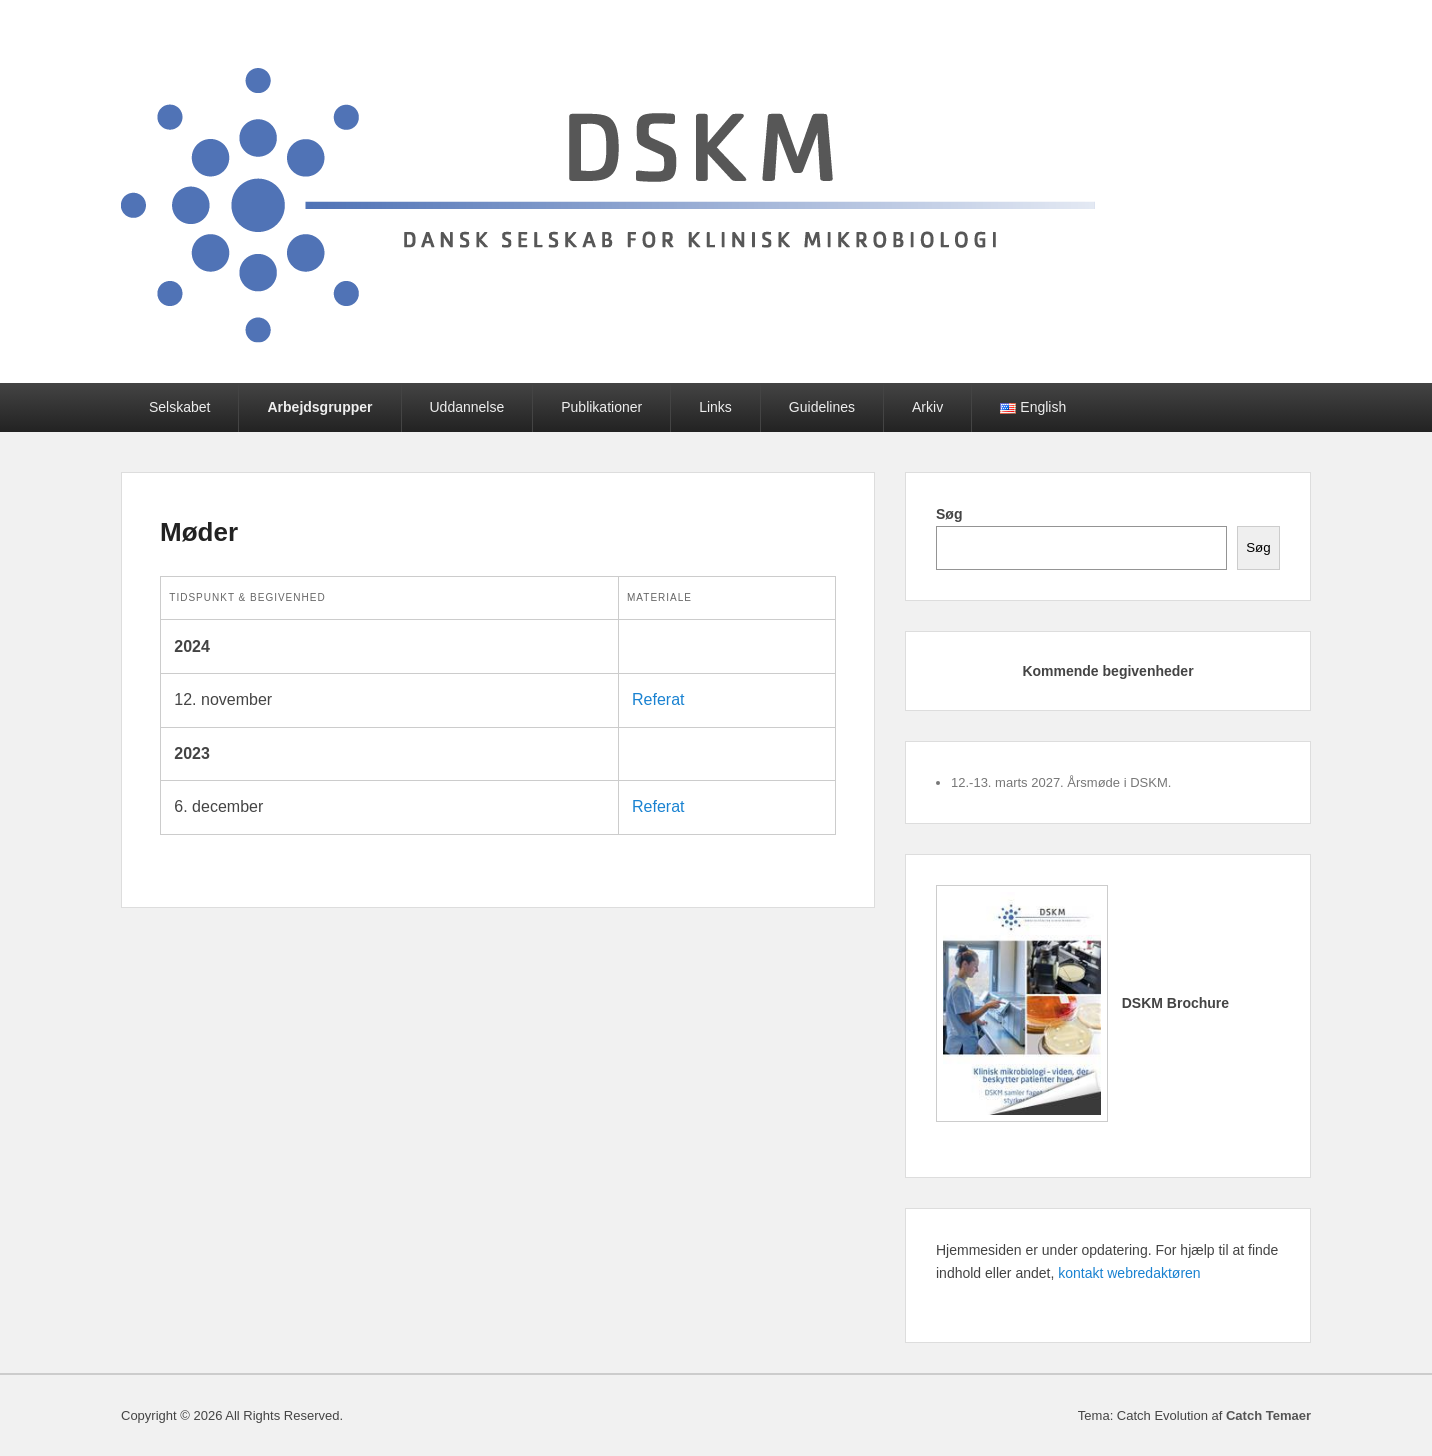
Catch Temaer (1268, 1415)
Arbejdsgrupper (319, 407)
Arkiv (927, 407)
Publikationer (601, 407)
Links (715, 407)
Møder (199, 532)
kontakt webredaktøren (1129, 1273)
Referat (658, 699)
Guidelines (822, 407)
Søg (949, 514)
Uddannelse (467, 407)
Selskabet (179, 407)
